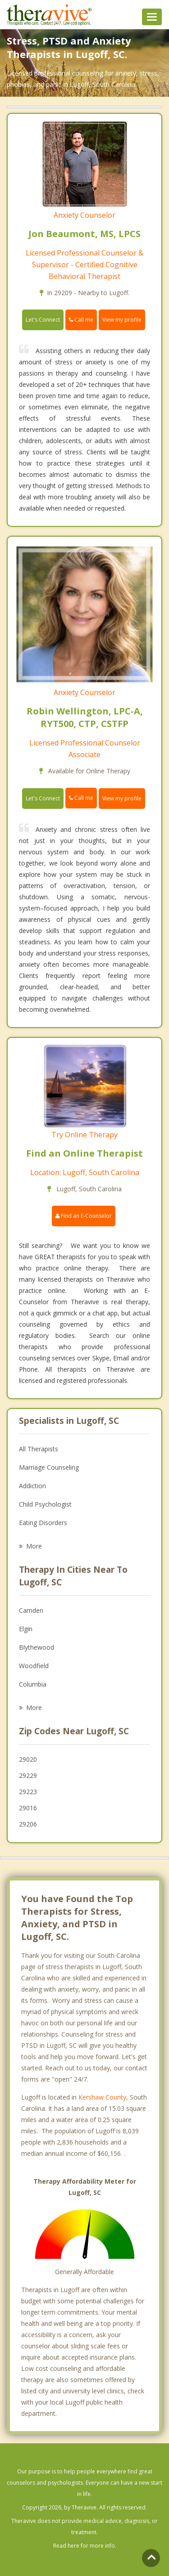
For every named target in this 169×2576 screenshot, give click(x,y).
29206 (28, 1824)
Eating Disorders (43, 1522)
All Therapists (38, 1449)
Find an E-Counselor (83, 1216)
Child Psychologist (45, 1504)
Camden (31, 1610)
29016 (28, 1808)
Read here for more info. (84, 2545)
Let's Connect (43, 319)
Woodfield (34, 1665)
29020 (28, 1759)
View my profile (122, 319)
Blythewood (36, 1647)
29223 (28, 1791)
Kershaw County (102, 2097)
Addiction (32, 1485)
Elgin (25, 1629)
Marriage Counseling (49, 1467)
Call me (81, 319)
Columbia (32, 1684)
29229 (28, 1775)
